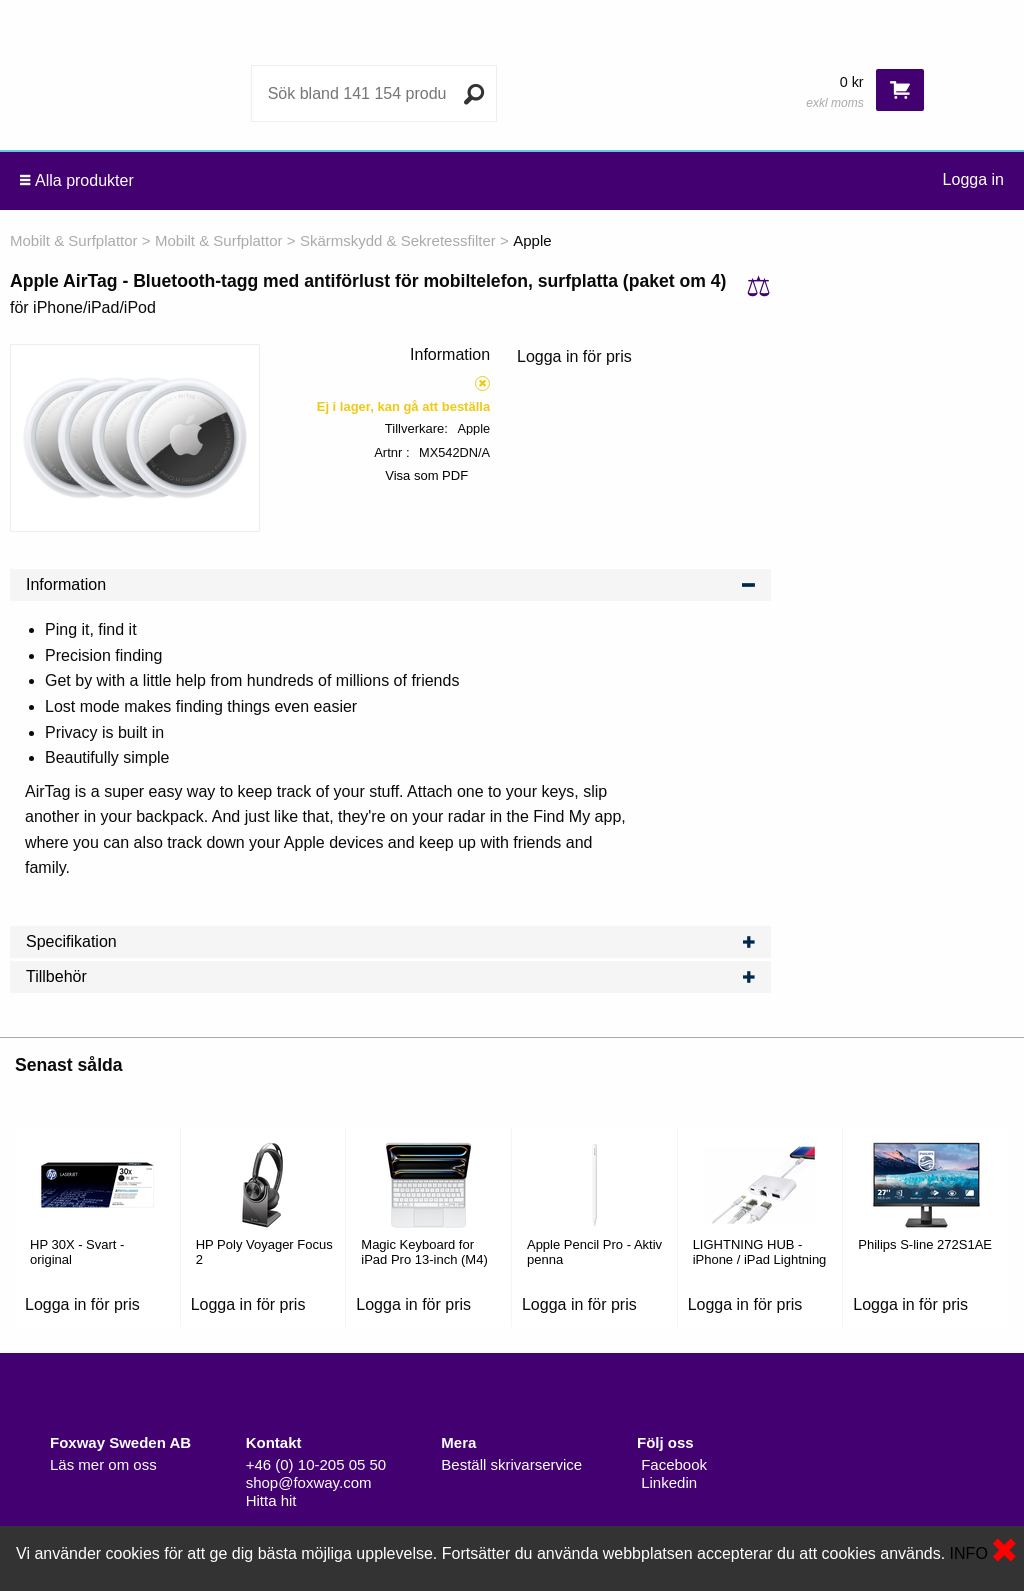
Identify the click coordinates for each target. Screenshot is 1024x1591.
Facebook (672, 1464)
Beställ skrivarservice (511, 1464)
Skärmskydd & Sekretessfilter (398, 240)
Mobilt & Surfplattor (74, 240)
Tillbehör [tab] (390, 977)
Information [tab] (390, 585)
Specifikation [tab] (390, 942)
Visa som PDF (426, 475)
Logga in (973, 179)
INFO (969, 1553)
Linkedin (667, 1482)
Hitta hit (271, 1500)
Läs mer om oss (103, 1464)
